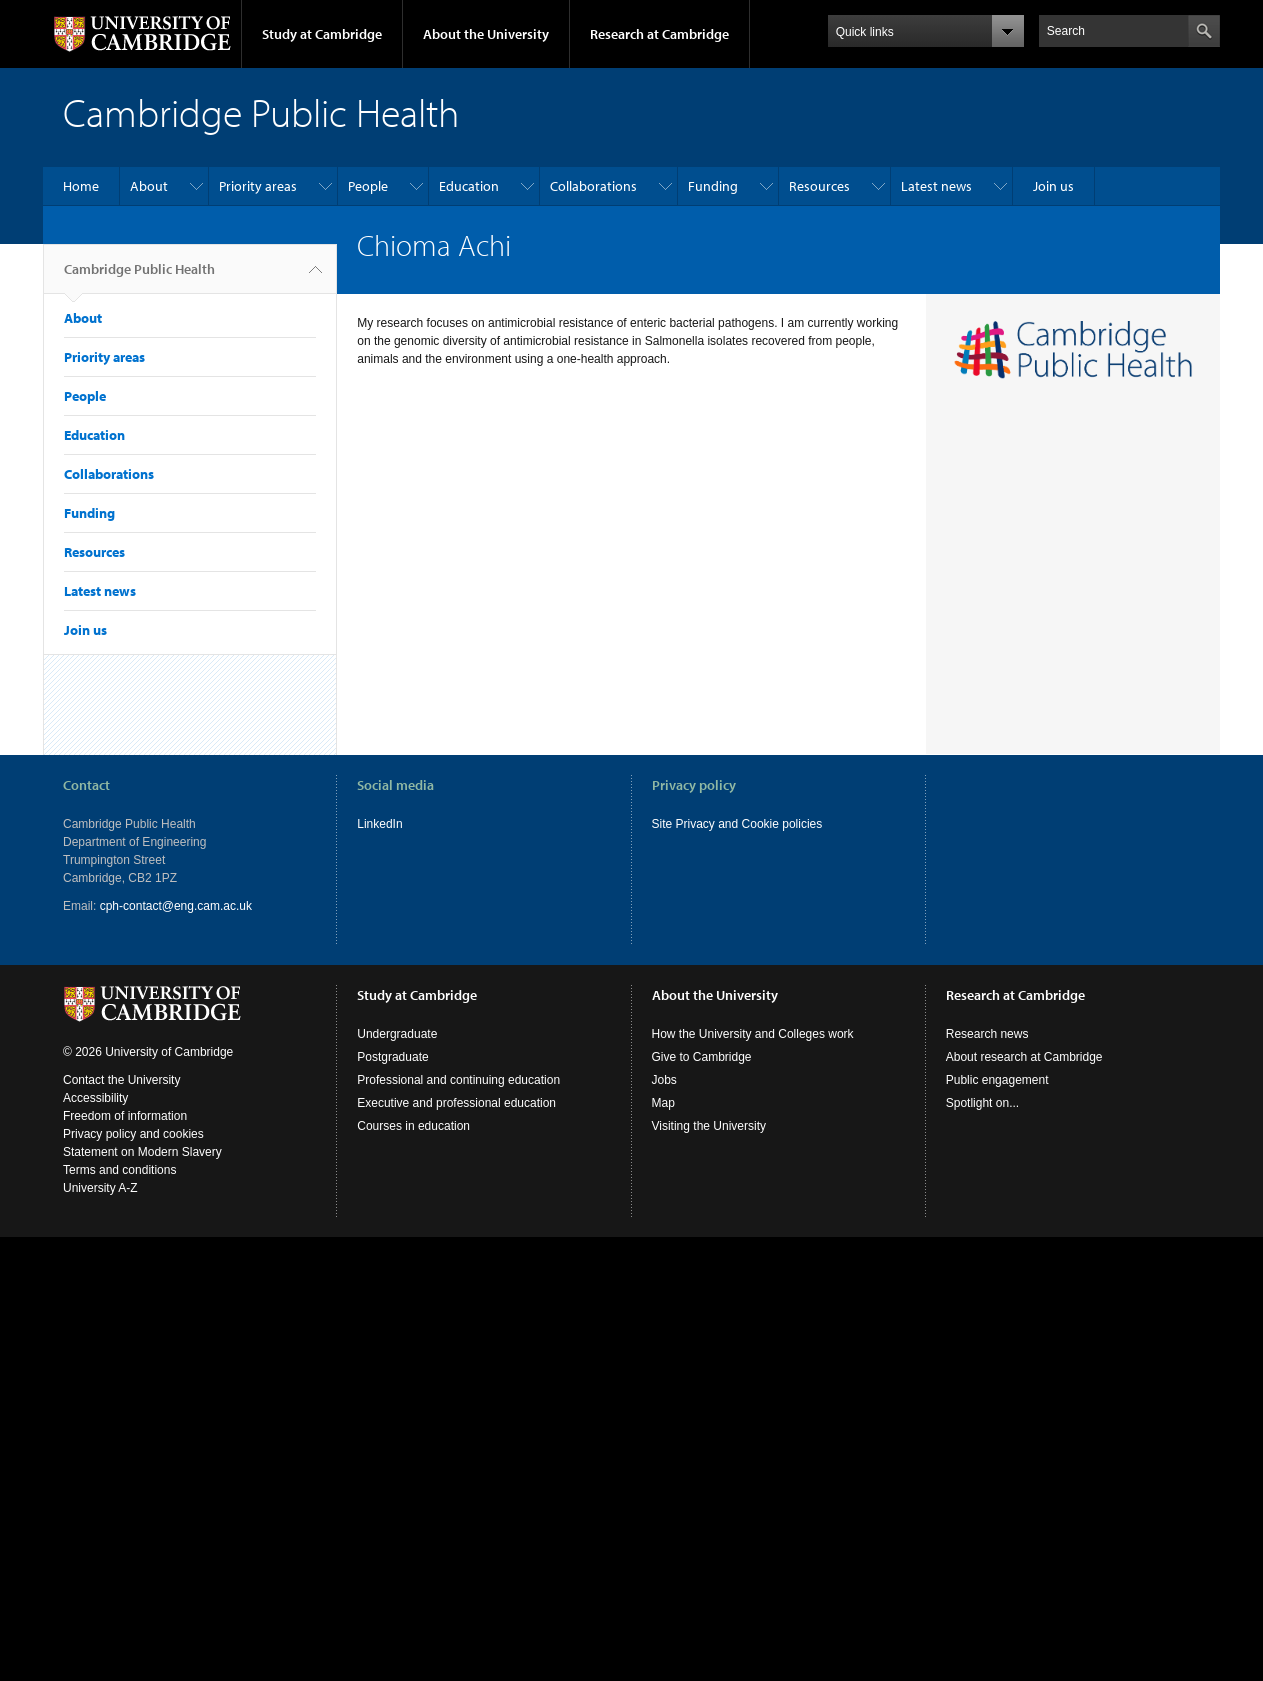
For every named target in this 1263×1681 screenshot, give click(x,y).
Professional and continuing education (458, 1080)
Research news (987, 1034)
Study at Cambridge (322, 34)
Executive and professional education (456, 1103)
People (368, 186)
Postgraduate (392, 1057)
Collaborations (593, 186)
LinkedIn (379, 824)
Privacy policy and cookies (133, 1134)
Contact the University (121, 1080)
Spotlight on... (982, 1103)
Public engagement (997, 1080)
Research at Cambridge (659, 34)
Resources (819, 186)
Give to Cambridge (702, 1057)
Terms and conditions (119, 1170)
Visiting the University (709, 1126)
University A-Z (100, 1188)
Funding (713, 186)
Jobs (664, 1080)
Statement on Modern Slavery (142, 1152)
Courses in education (413, 1126)
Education (469, 186)
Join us (1053, 186)
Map (663, 1103)
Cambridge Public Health (139, 277)
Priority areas (258, 186)
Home (81, 186)
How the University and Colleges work (753, 1034)
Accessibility (95, 1098)
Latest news (936, 186)
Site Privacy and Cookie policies (737, 824)
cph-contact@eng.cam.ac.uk (176, 906)
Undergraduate (397, 1034)
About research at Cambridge (1024, 1057)
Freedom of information (125, 1116)
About (149, 186)
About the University (486, 34)
